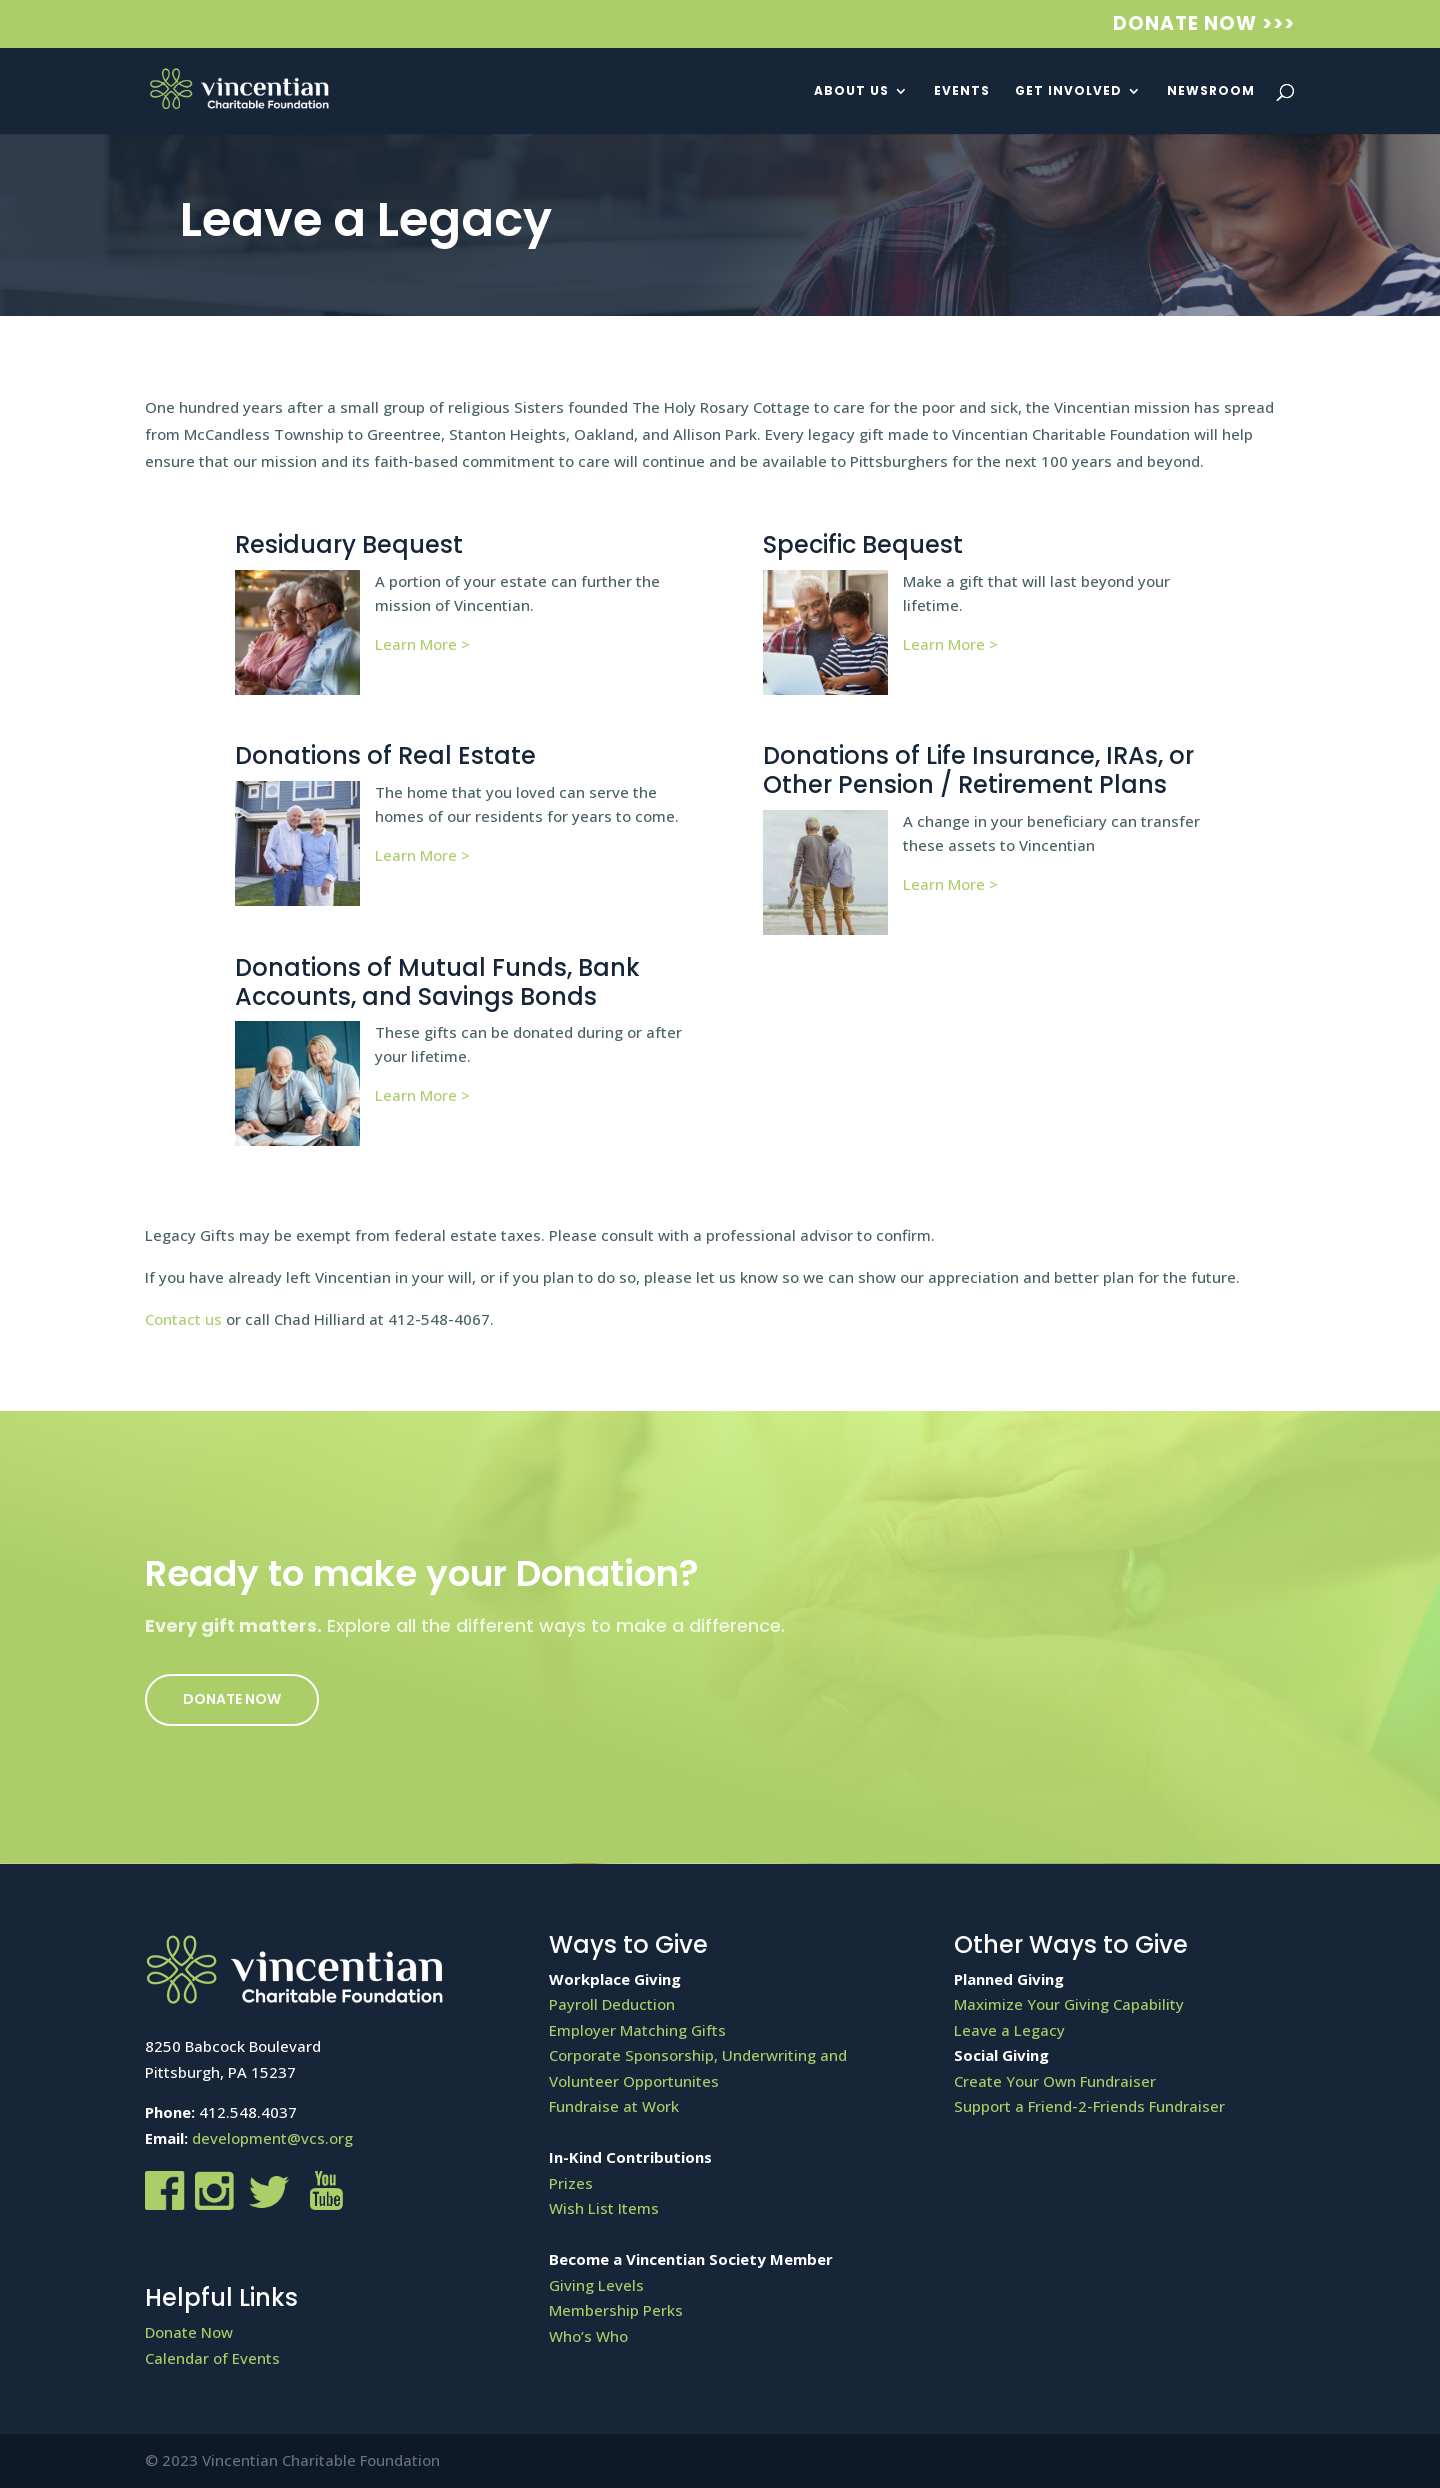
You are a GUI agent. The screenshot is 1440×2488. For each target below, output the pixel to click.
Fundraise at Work (614, 2106)
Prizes (571, 2183)
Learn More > (422, 644)
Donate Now (232, 1699)
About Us (851, 91)
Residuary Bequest (349, 544)
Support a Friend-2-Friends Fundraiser (1089, 2106)
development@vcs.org (272, 2138)
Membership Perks (616, 2310)
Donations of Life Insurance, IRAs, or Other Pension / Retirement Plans (978, 770)
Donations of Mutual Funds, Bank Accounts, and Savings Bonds (437, 982)
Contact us (183, 1319)
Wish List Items (604, 2208)
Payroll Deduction (612, 2004)
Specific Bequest (863, 544)
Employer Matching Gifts (637, 2030)
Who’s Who (588, 2336)
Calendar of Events (212, 2358)
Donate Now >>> (1204, 25)
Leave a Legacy (1009, 2030)
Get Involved (1068, 91)
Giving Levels (596, 2285)
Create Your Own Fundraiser (1055, 2081)
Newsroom (1211, 91)
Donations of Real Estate (385, 755)
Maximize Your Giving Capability (1069, 2004)
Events (962, 91)
